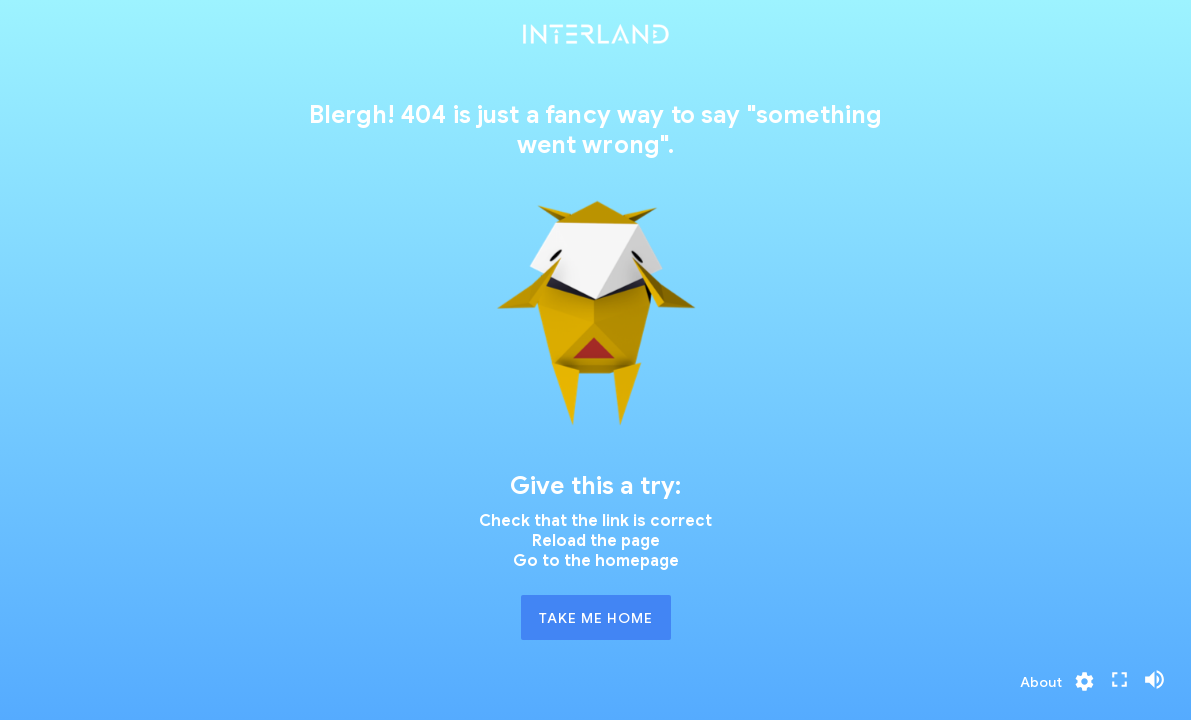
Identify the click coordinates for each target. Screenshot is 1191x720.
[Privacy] (1041, 682)
